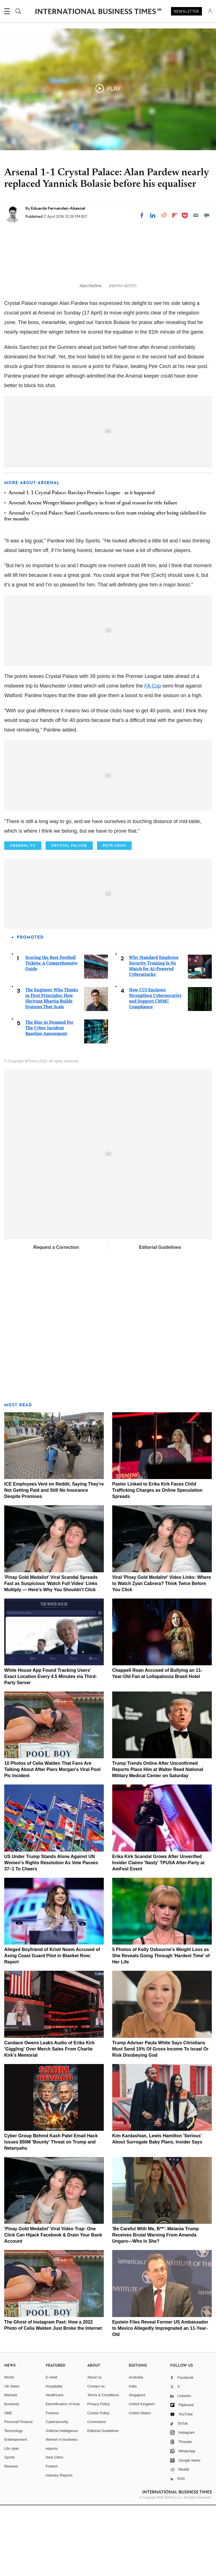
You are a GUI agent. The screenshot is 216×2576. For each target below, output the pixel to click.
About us (94, 2448)
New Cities (54, 2528)
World (9, 2448)
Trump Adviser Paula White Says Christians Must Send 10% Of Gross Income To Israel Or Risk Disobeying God (160, 2119)
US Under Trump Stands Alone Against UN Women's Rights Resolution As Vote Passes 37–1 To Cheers (51, 1933)
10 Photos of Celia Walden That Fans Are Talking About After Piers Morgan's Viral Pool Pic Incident (52, 1840)
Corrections (96, 2493)
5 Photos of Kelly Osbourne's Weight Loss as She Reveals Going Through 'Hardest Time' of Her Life (161, 2026)
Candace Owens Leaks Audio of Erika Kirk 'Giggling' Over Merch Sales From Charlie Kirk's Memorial (49, 2119)
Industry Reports (59, 2546)
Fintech (52, 2537)
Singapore (137, 2466)
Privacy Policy (98, 2475)
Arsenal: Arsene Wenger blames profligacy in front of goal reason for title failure (92, 574)
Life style (11, 2519)
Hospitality (54, 2457)
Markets (10, 2466)
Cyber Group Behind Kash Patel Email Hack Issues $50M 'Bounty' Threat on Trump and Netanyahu (51, 2212)
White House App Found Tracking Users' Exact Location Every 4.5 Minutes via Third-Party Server (50, 1747)
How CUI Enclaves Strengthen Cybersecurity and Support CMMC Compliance (155, 1069)
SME (8, 2484)
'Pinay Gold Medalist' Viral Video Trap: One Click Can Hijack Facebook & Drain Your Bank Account (53, 2306)
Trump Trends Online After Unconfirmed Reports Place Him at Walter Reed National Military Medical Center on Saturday (157, 1840)
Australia (136, 2448)
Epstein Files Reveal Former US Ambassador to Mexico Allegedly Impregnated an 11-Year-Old (160, 2398)
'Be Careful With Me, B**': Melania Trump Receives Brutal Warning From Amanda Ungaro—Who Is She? (155, 2306)
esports (52, 2519)
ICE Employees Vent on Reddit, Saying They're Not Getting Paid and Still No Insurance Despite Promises (54, 1561)
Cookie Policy (98, 2484)
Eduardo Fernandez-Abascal (58, 208)
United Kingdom (142, 2475)
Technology (13, 2501)
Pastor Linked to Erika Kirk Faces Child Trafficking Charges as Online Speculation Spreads (157, 1561)
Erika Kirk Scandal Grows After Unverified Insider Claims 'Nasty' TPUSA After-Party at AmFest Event (158, 1933)
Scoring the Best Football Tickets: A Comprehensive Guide (51, 1033)
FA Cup (152, 756)
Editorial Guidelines (160, 1318)
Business (11, 2475)
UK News (11, 2457)
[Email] (196, 215)
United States (140, 2484)
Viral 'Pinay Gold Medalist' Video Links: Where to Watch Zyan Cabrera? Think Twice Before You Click (161, 1654)
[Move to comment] (207, 215)
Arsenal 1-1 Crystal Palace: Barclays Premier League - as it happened (81, 563)
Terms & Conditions (103, 2466)
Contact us (96, 2457)
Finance (52, 2484)
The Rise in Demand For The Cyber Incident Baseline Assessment (49, 1098)
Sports (9, 2528)
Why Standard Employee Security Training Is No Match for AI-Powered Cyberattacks (154, 1036)
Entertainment (15, 2510)
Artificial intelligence (62, 2501)
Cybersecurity (57, 2493)
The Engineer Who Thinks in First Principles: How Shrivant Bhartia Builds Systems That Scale (51, 1069)
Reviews (11, 2537)
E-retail (51, 2448)
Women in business (62, 2510)
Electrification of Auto (63, 2475)
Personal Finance (18, 2493)
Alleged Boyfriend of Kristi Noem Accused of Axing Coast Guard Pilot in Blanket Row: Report (52, 2026)
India (133, 2457)
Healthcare (55, 2466)
